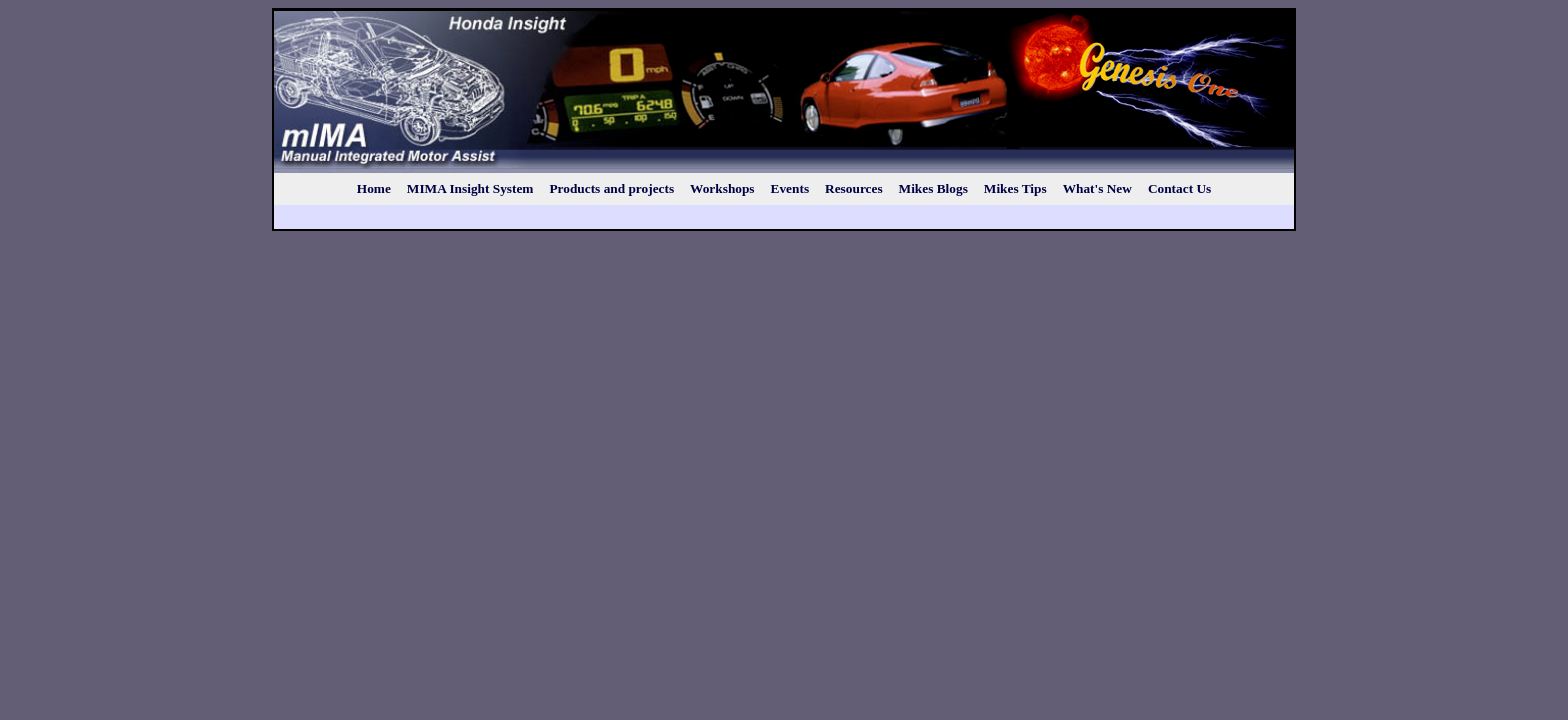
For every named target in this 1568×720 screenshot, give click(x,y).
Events (790, 188)
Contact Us (1179, 188)
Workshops (722, 188)
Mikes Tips (1015, 188)
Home (374, 188)
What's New (1097, 188)
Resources (854, 188)
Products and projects (611, 188)
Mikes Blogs (933, 188)
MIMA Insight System (470, 188)
